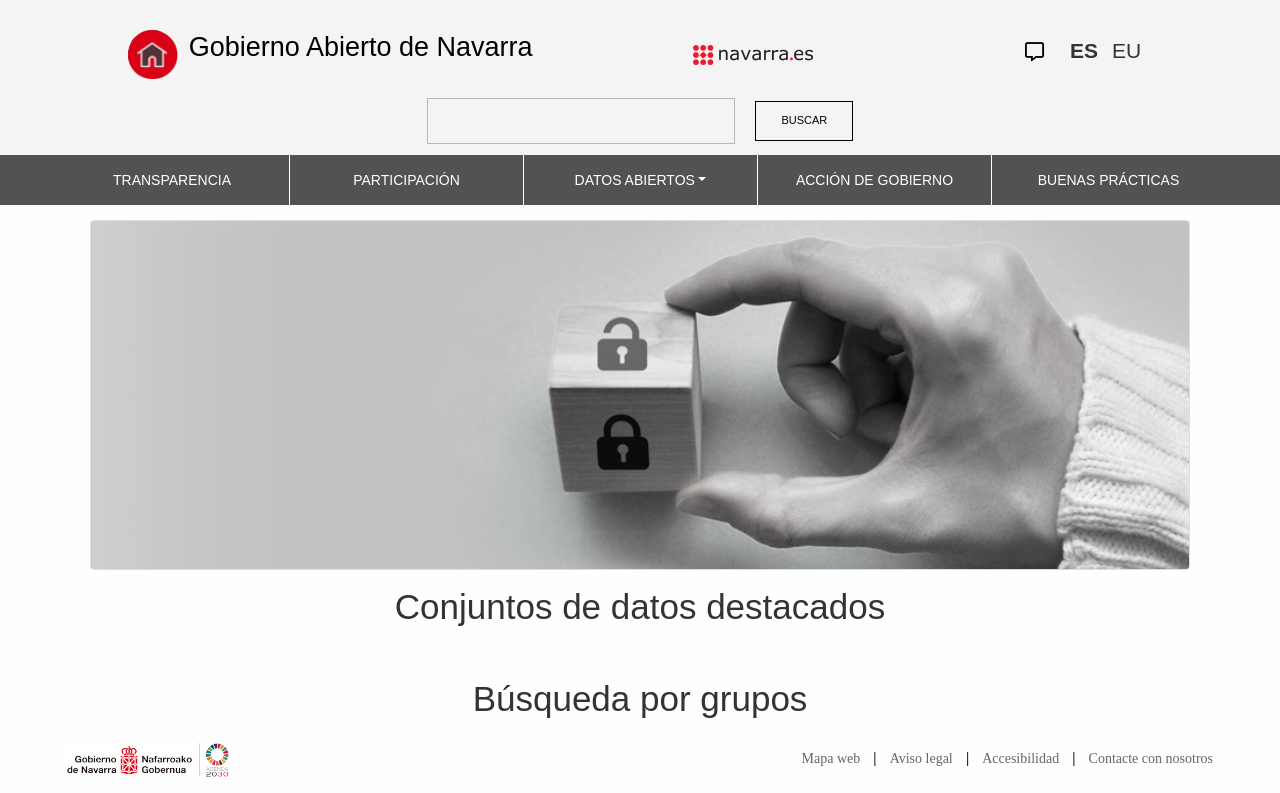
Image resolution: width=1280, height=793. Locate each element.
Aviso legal (921, 758)
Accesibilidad (1020, 758)
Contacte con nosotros (1151, 758)
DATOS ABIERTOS (635, 180)
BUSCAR (804, 120)
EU (1126, 50)
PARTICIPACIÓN (406, 180)
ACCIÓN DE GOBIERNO (874, 180)
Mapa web (831, 758)
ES (1084, 50)
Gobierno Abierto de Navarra (361, 47)
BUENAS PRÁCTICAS (1109, 180)
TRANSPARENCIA (172, 180)
